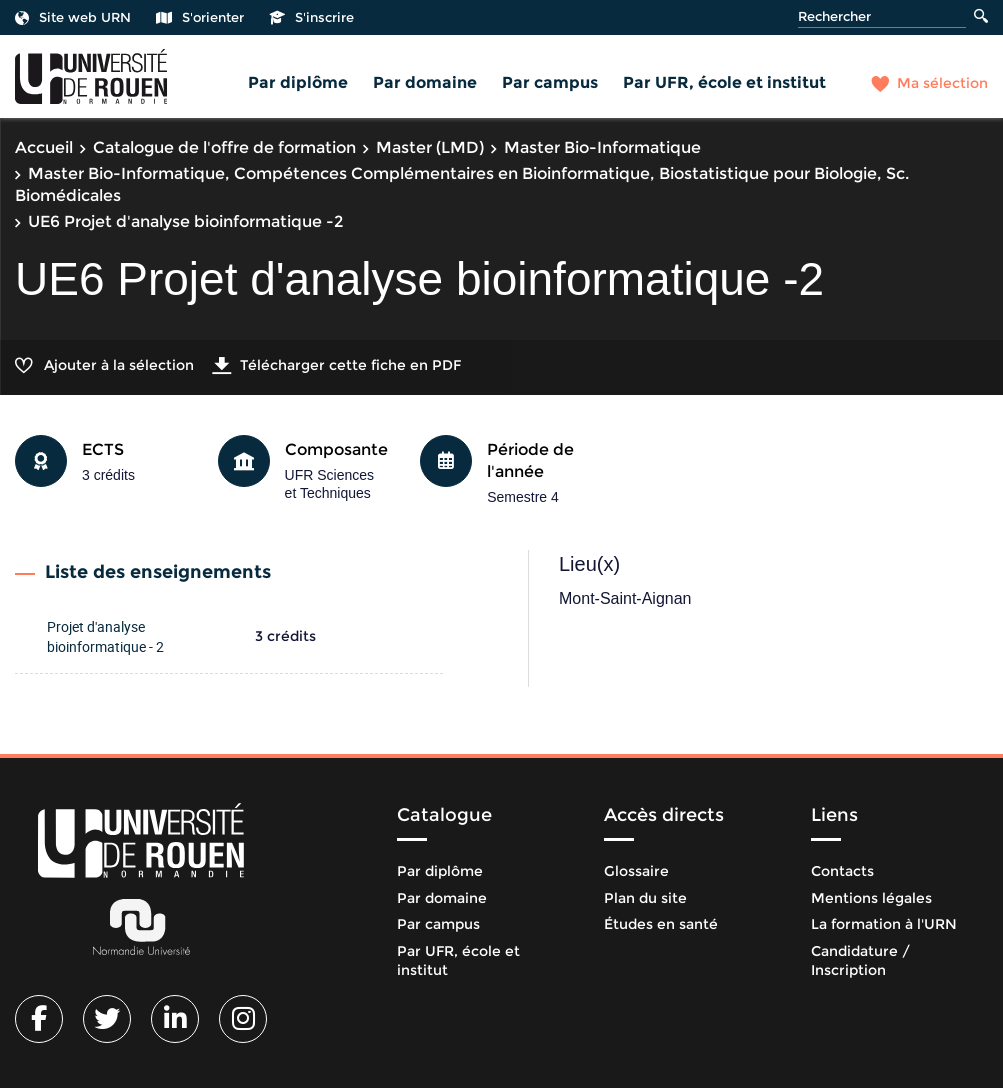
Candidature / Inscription (860, 961)
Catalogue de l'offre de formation (224, 147)
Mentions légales (871, 898)
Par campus (550, 82)
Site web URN (73, 17)
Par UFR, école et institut (724, 82)
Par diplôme (298, 82)
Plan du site (645, 898)
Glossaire (636, 871)
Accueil (44, 147)
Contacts (842, 871)
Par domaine (425, 82)
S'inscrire (311, 17)
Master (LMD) (430, 147)
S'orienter (200, 17)
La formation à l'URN (884, 924)
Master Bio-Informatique (602, 147)
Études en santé (661, 924)
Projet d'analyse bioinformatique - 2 (105, 637)
